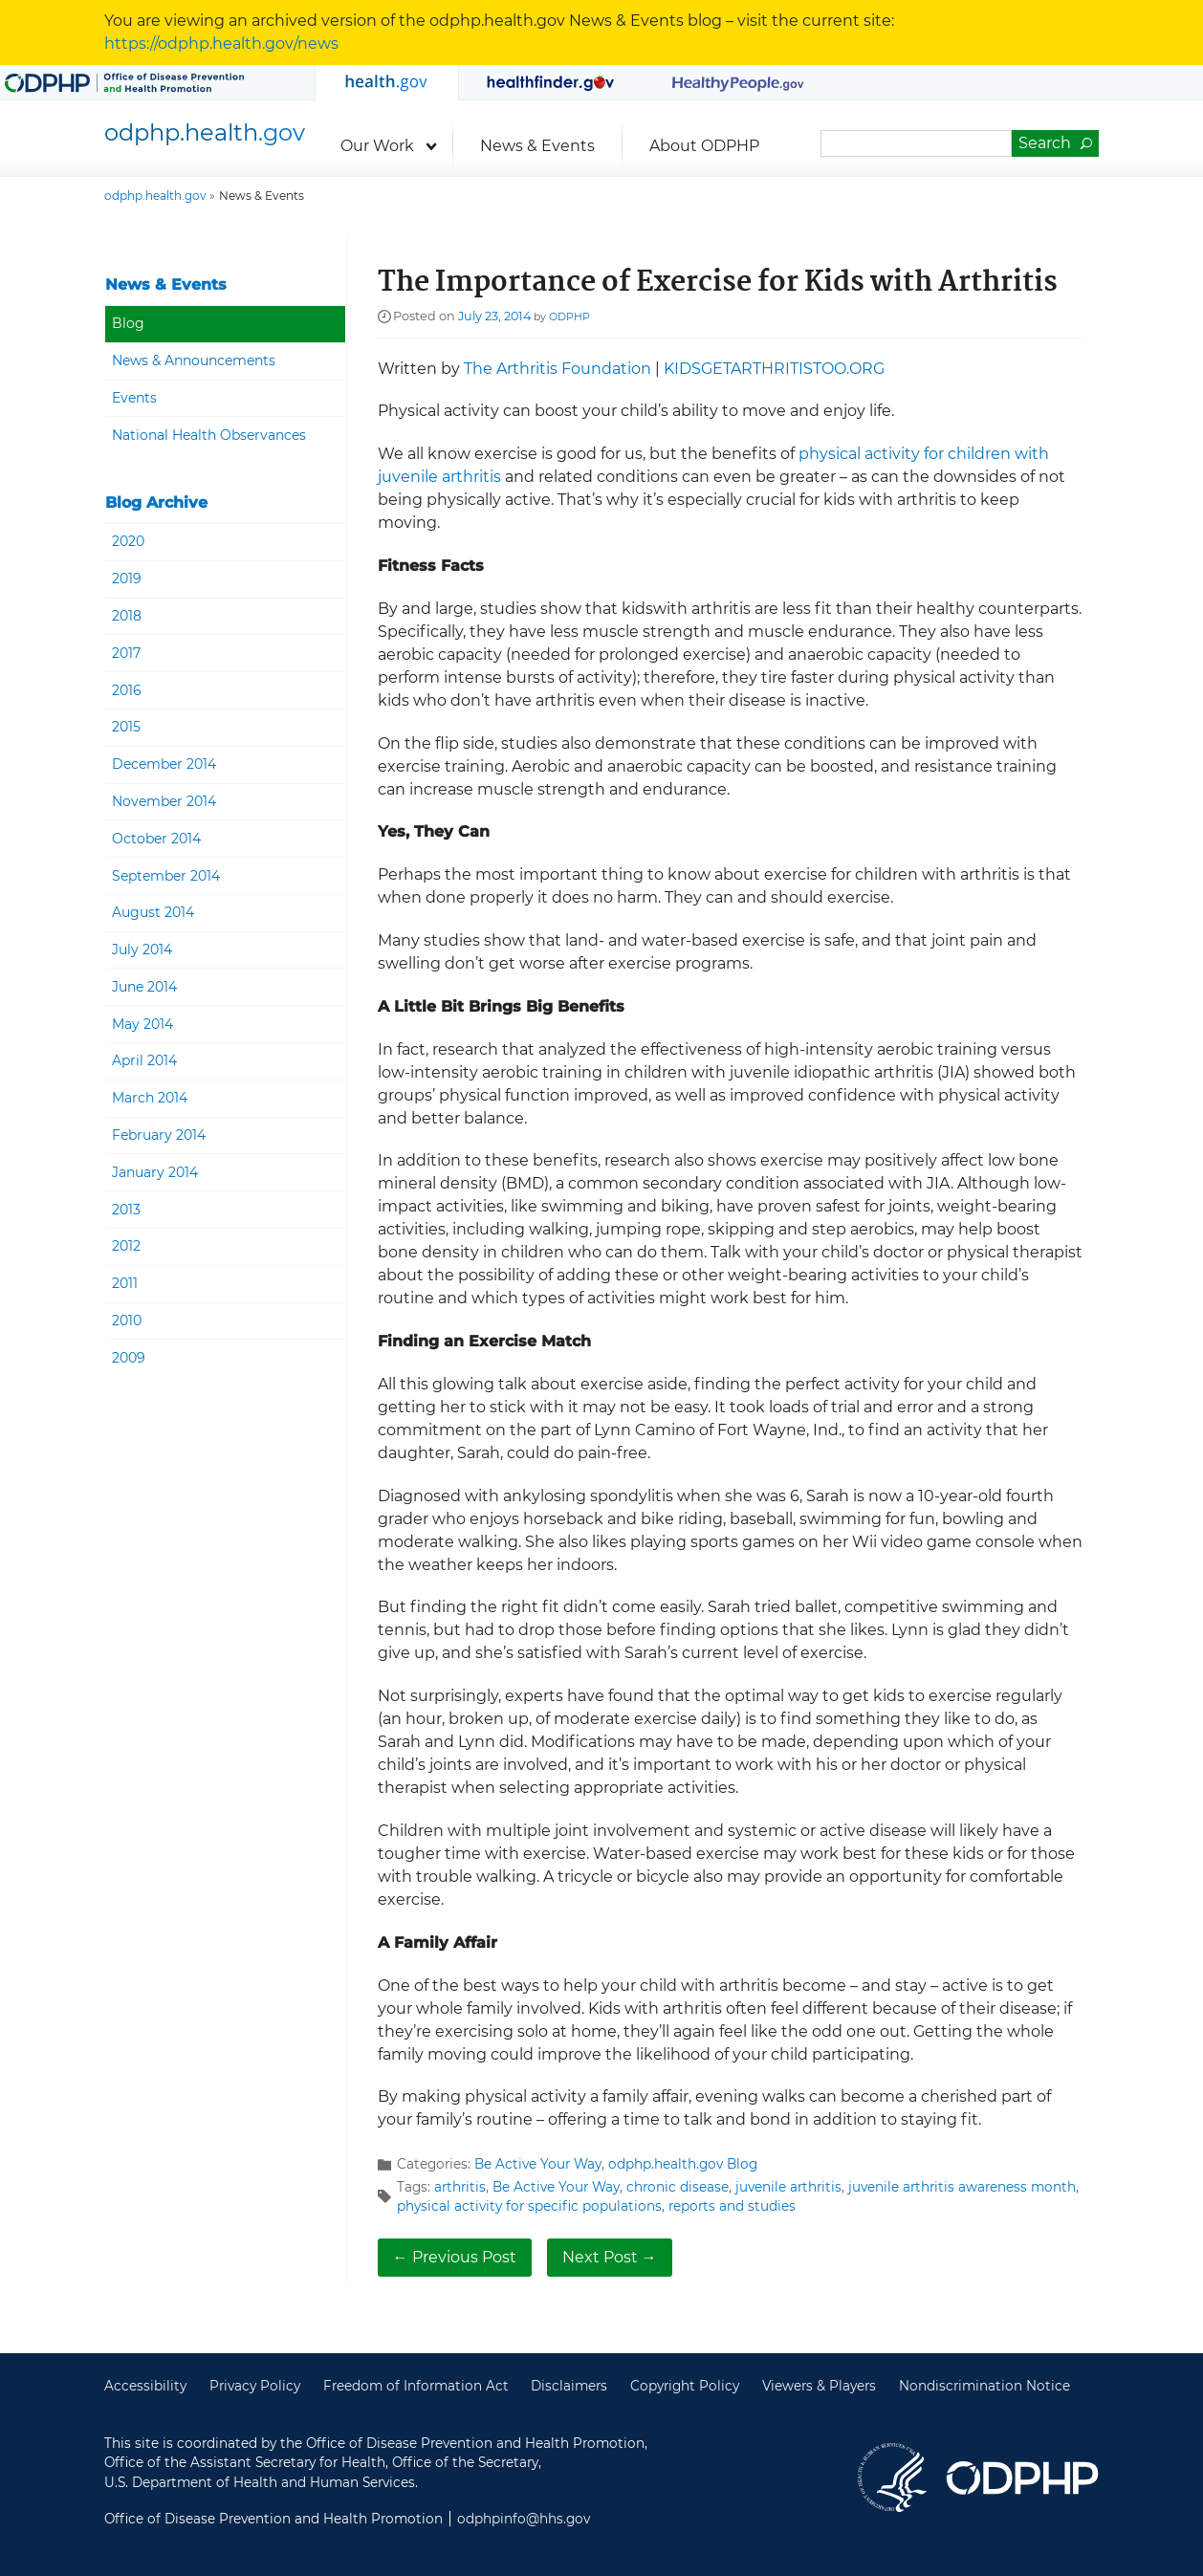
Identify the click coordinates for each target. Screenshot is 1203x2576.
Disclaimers (569, 2385)
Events (134, 397)
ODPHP (569, 316)
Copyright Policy (684, 2385)
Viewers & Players (819, 2385)
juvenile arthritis (788, 2186)
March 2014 (149, 1097)
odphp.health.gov (387, 82)
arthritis (460, 2186)
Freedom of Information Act (416, 2385)
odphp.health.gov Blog (682, 2164)
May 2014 (142, 1024)
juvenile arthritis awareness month (962, 2186)
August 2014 (153, 912)
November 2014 (164, 801)
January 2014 (155, 1172)
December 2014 (164, 764)
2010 (127, 1320)
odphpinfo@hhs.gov (523, 2518)
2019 (127, 578)
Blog (128, 323)
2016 (127, 690)
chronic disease (677, 2186)
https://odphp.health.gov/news (221, 43)
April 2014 (144, 1060)
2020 (128, 541)
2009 (128, 1357)
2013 (126, 1209)
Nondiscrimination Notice (984, 2385)
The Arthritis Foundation (557, 369)
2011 (125, 1283)
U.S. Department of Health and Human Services (892, 2477)
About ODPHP (704, 146)
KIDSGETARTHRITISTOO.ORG (774, 369)
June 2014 (144, 986)
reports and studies (732, 2206)
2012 (126, 1246)
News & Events (537, 146)
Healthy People (739, 82)
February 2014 (159, 1135)
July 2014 (142, 949)
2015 (126, 726)
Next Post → (609, 2257)
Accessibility (145, 2385)
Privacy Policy (254, 2385)
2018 (127, 615)
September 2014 (166, 875)
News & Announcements (193, 360)
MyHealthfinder (551, 82)
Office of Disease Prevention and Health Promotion (1022, 2477)
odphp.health (204, 132)
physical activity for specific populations (529, 2206)
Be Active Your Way (538, 2164)
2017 (126, 653)
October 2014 (156, 838)
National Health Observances (209, 435)
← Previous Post (454, 2257)
